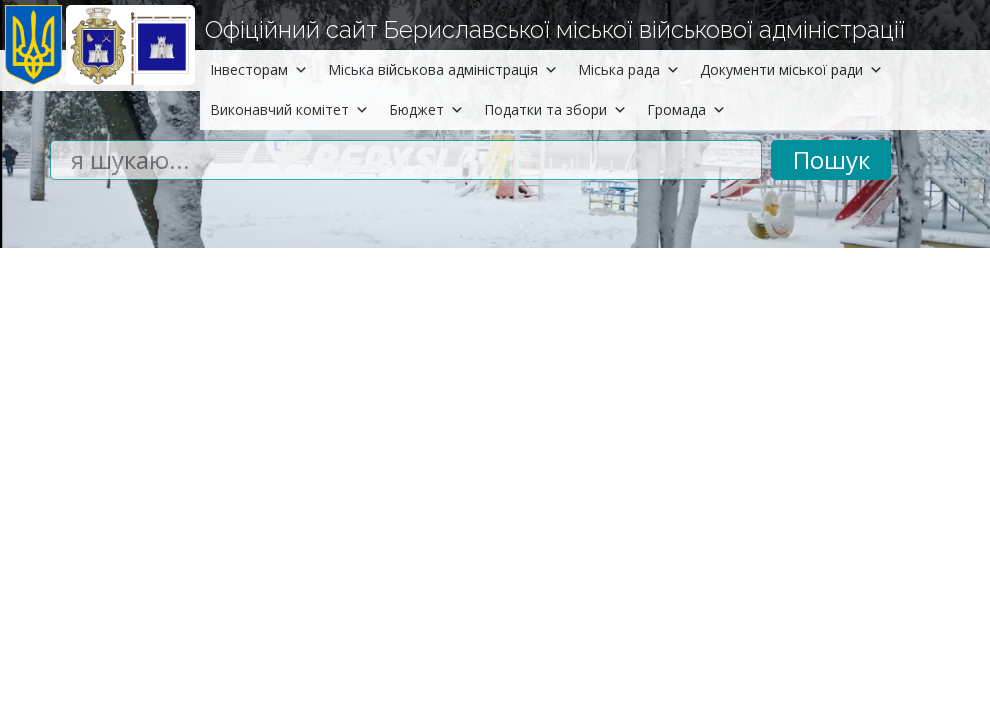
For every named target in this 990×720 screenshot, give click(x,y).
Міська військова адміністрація (443, 69)
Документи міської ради (791, 69)
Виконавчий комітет (289, 109)
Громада (686, 109)
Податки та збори (555, 109)
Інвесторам (259, 69)
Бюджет (426, 109)
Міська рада (629, 69)
